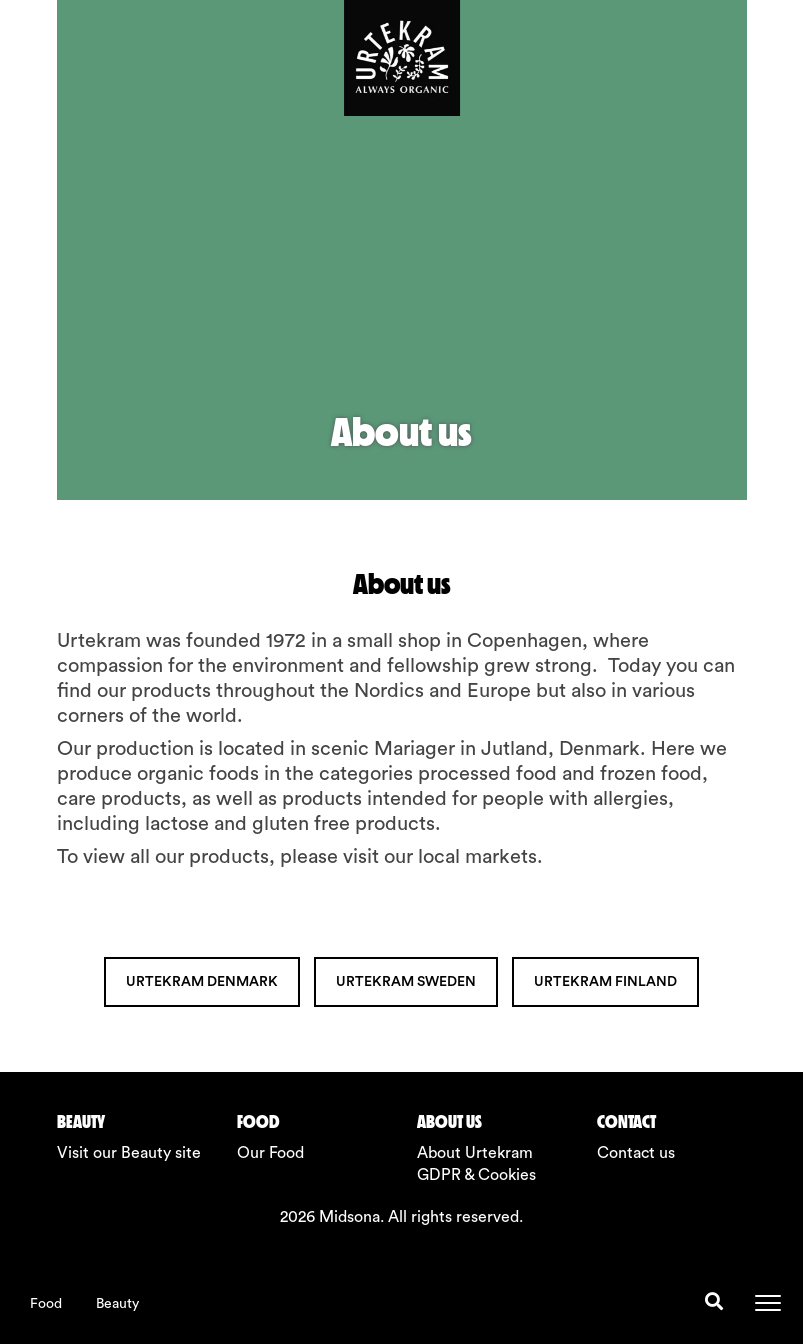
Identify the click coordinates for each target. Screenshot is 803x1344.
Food (46, 1304)
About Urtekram (475, 1153)
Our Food (270, 1153)
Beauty (117, 1304)
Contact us (636, 1153)
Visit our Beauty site (129, 1153)
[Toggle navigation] (768, 1303)
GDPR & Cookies (476, 1175)
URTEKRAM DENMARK (202, 982)
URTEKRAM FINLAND (605, 982)
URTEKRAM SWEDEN (406, 982)
